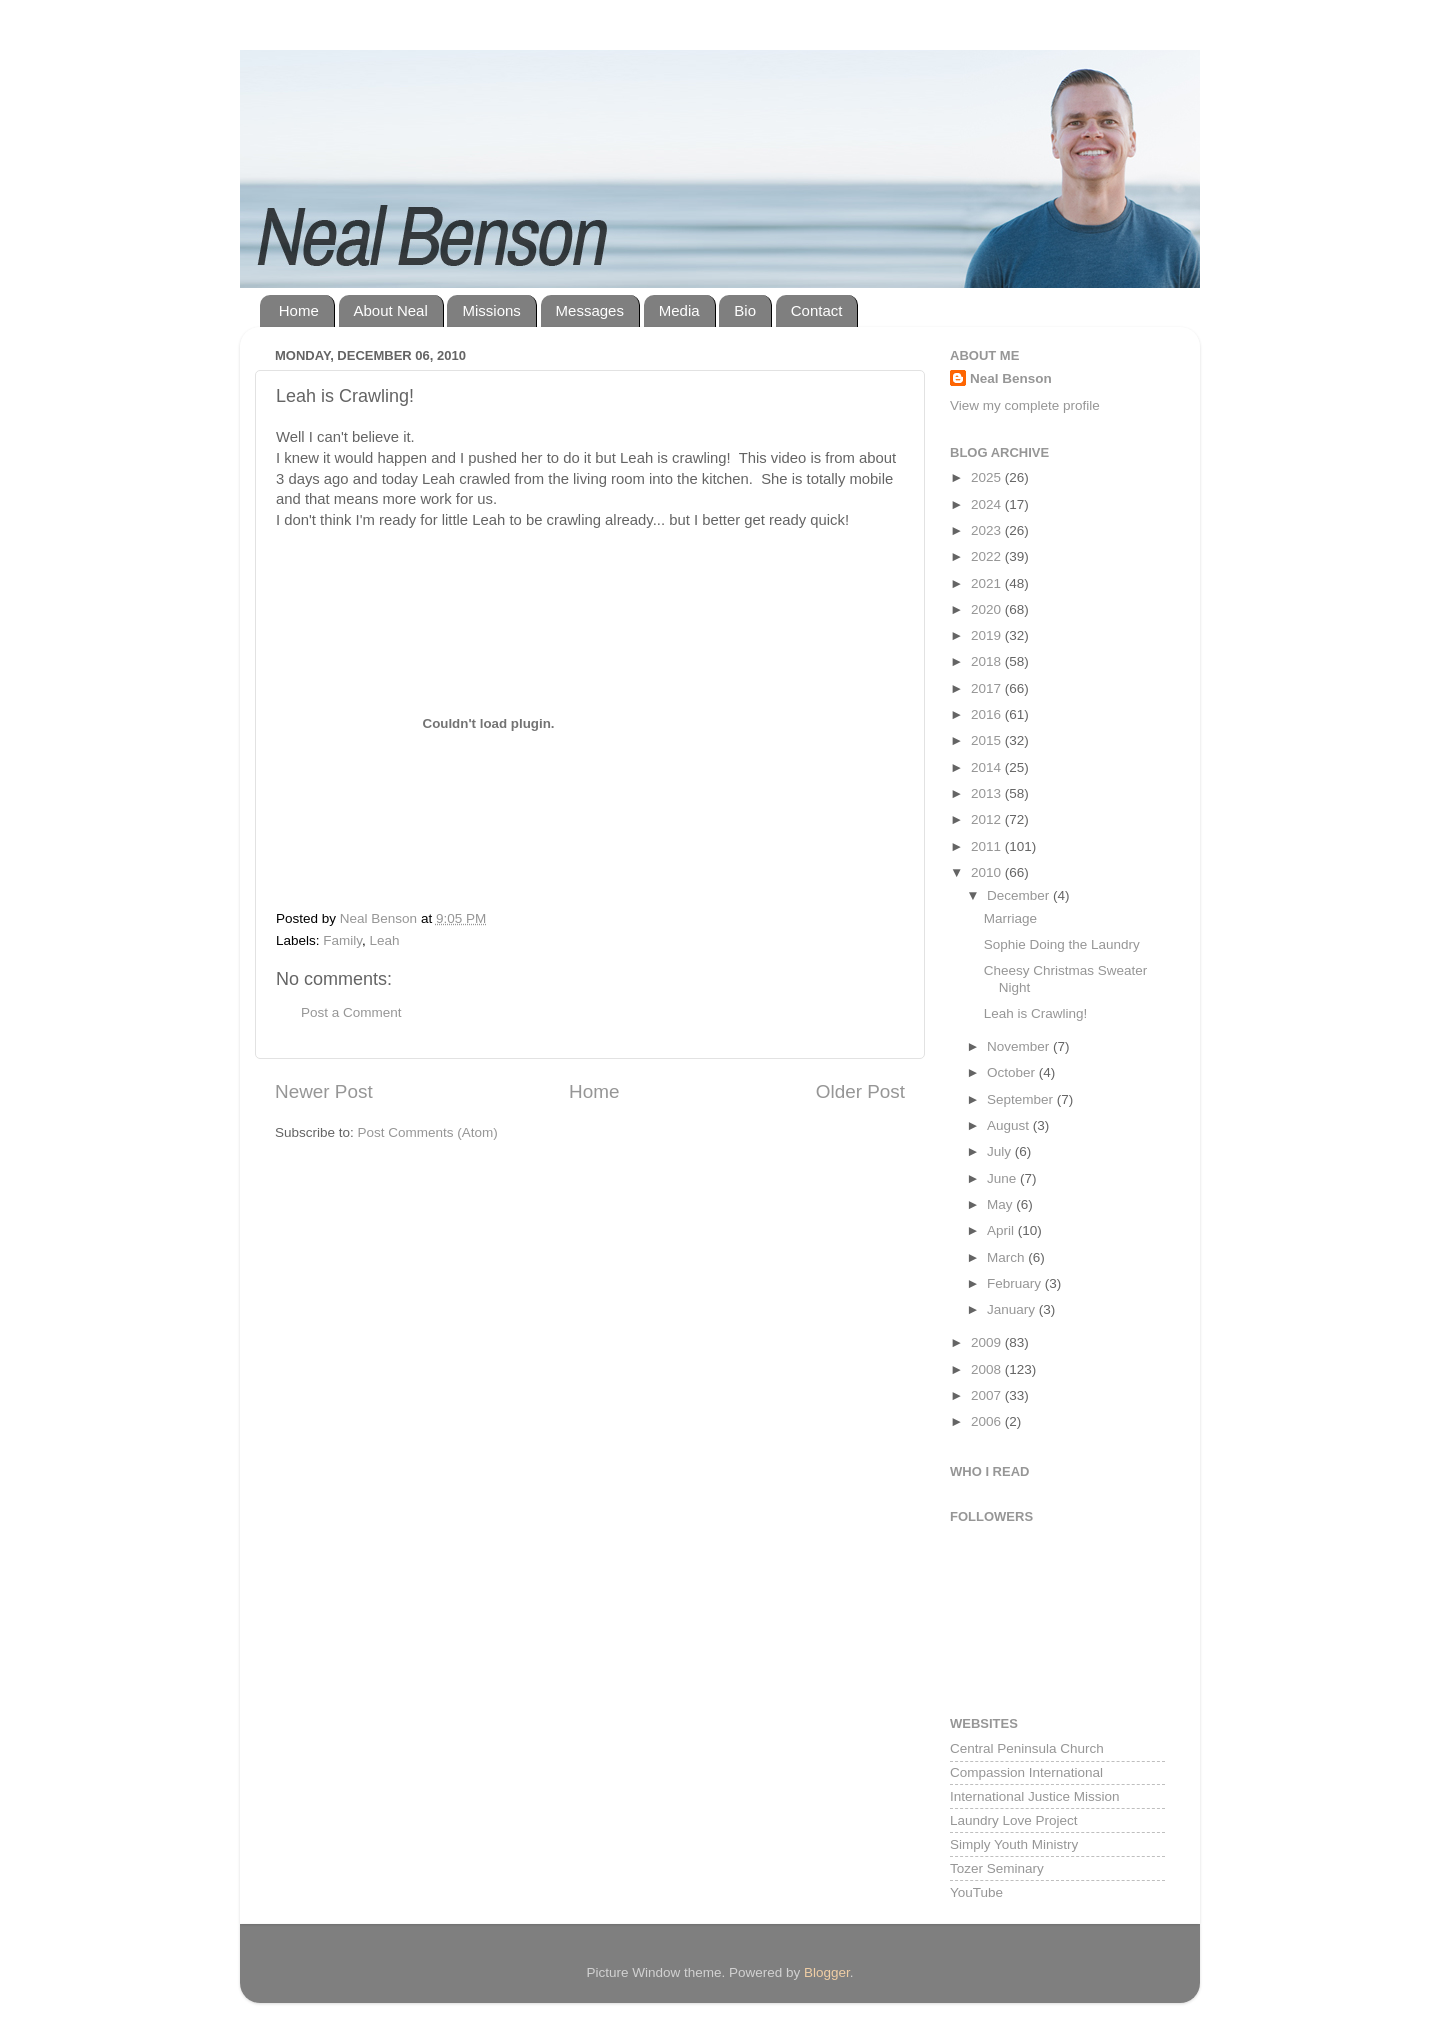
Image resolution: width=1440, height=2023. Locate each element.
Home (299, 310)
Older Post (860, 1091)
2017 (988, 688)
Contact (817, 310)
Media (679, 310)
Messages (590, 310)
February (1016, 1283)
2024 (988, 504)
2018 (988, 661)
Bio (745, 310)
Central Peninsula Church (1027, 1748)
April (1002, 1230)
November (1020, 1046)
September (1022, 1099)
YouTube (976, 1892)
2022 (988, 556)
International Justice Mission (1035, 1796)
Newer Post (324, 1091)
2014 (988, 767)
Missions (491, 310)
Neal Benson (1011, 378)
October (1013, 1072)
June (1003, 1178)
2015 (988, 740)
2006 (988, 1421)
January (1013, 1309)
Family (342, 940)
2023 (988, 530)
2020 (988, 609)
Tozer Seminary (997, 1868)
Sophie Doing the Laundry (1062, 944)
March (1007, 1257)
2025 (988, 477)
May (1001, 1204)
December (1020, 895)
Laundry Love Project (1014, 1820)
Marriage (1010, 918)
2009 (988, 1342)
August (1010, 1125)
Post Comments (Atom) (428, 1132)
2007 (988, 1395)
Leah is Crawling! (1036, 1013)
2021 (988, 583)
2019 (988, 635)
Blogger (827, 1972)
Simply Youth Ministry (1014, 1844)
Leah (385, 940)
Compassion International (1026, 1772)
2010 (988, 872)
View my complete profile (1025, 405)
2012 (988, 819)
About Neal (391, 310)
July (1001, 1151)
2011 (988, 846)
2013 (988, 793)
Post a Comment (351, 1012)
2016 (988, 714)
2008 (988, 1369)
